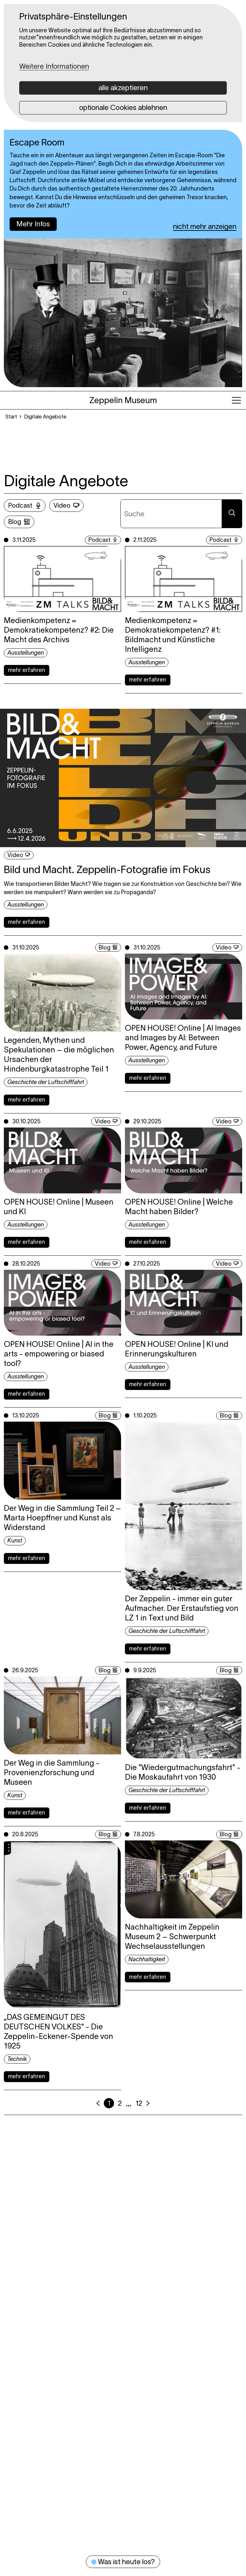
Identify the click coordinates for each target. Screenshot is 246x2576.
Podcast (20, 505)
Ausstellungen (25, 653)
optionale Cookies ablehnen (123, 107)
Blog (14, 521)
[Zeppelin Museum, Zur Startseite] (123, 400)
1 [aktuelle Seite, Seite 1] (109, 2103)
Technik (17, 2059)
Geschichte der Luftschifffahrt (45, 1082)
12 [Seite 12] (138, 2103)
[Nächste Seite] (148, 2103)
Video (61, 505)
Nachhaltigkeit (146, 1959)
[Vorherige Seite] (98, 2103)
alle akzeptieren (123, 87)
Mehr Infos (33, 224)
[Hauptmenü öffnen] (236, 400)
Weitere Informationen (54, 66)
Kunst (14, 1540)
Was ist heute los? (123, 2561)
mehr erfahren (26, 670)
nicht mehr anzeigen (204, 226)
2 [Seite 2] (120, 2103)
